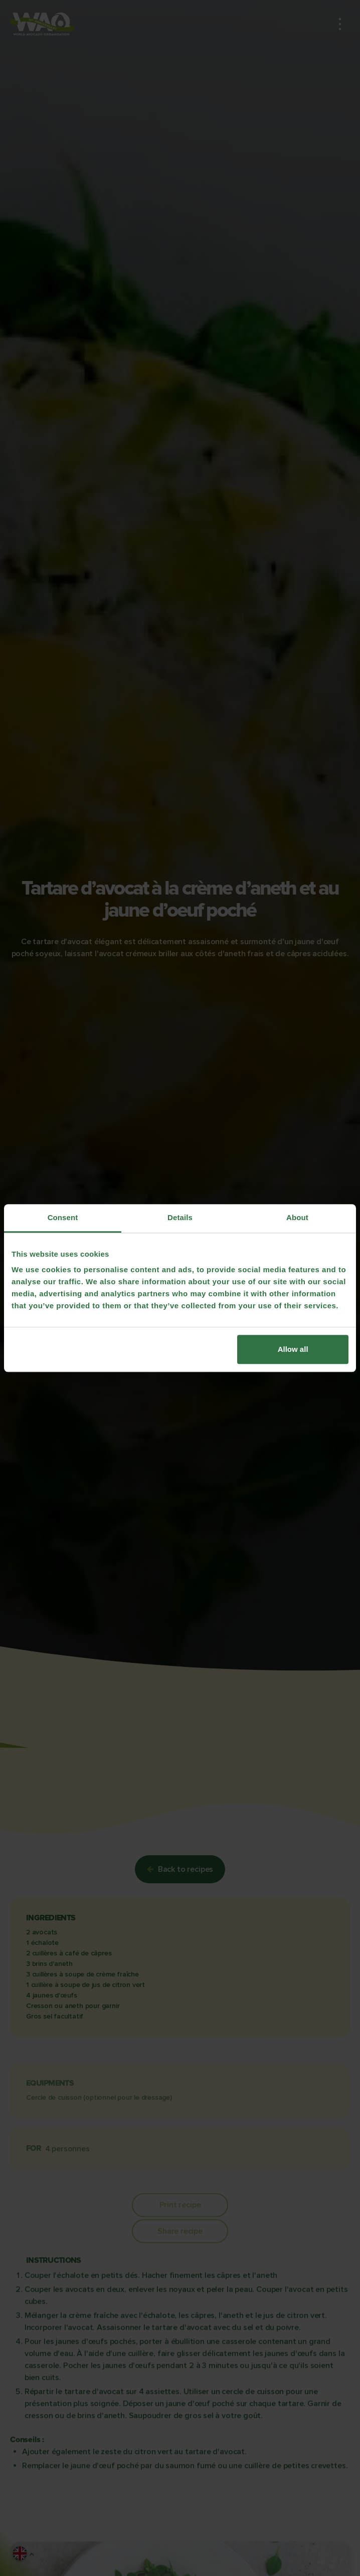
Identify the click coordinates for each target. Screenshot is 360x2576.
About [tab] (297, 1217)
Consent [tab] (63, 1217)
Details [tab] (180, 1217)
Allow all (293, 1349)
